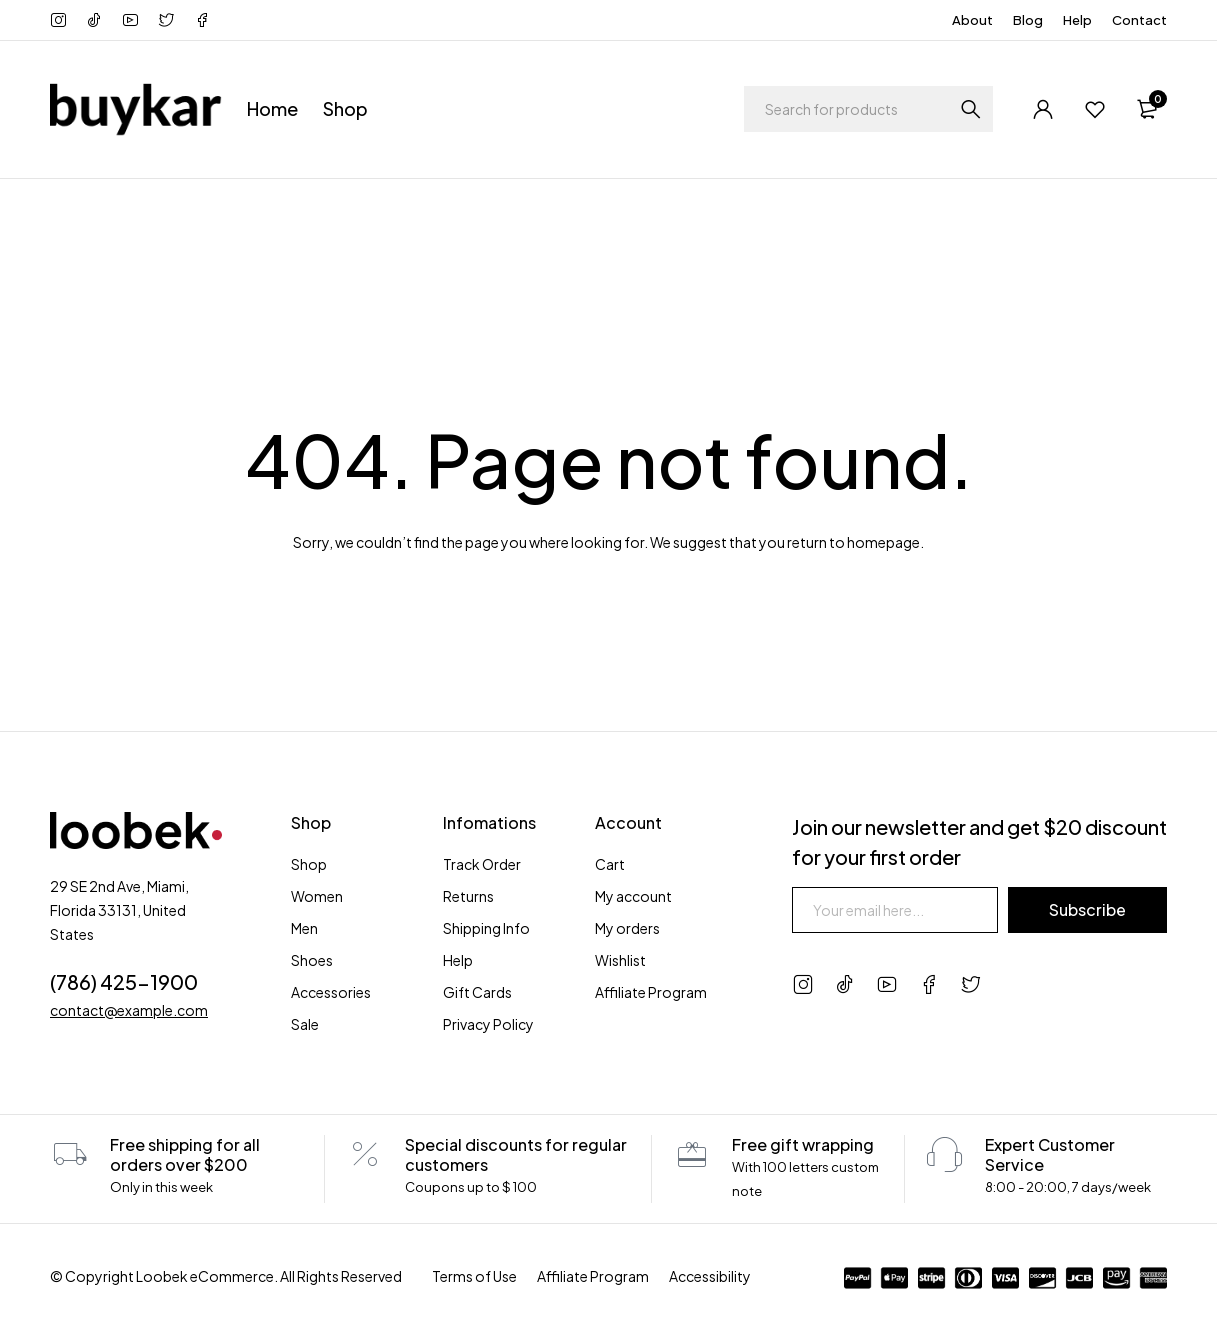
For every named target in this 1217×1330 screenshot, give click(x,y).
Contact (1139, 20)
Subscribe (1087, 909)
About (972, 20)
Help (1077, 20)
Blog (1028, 20)
